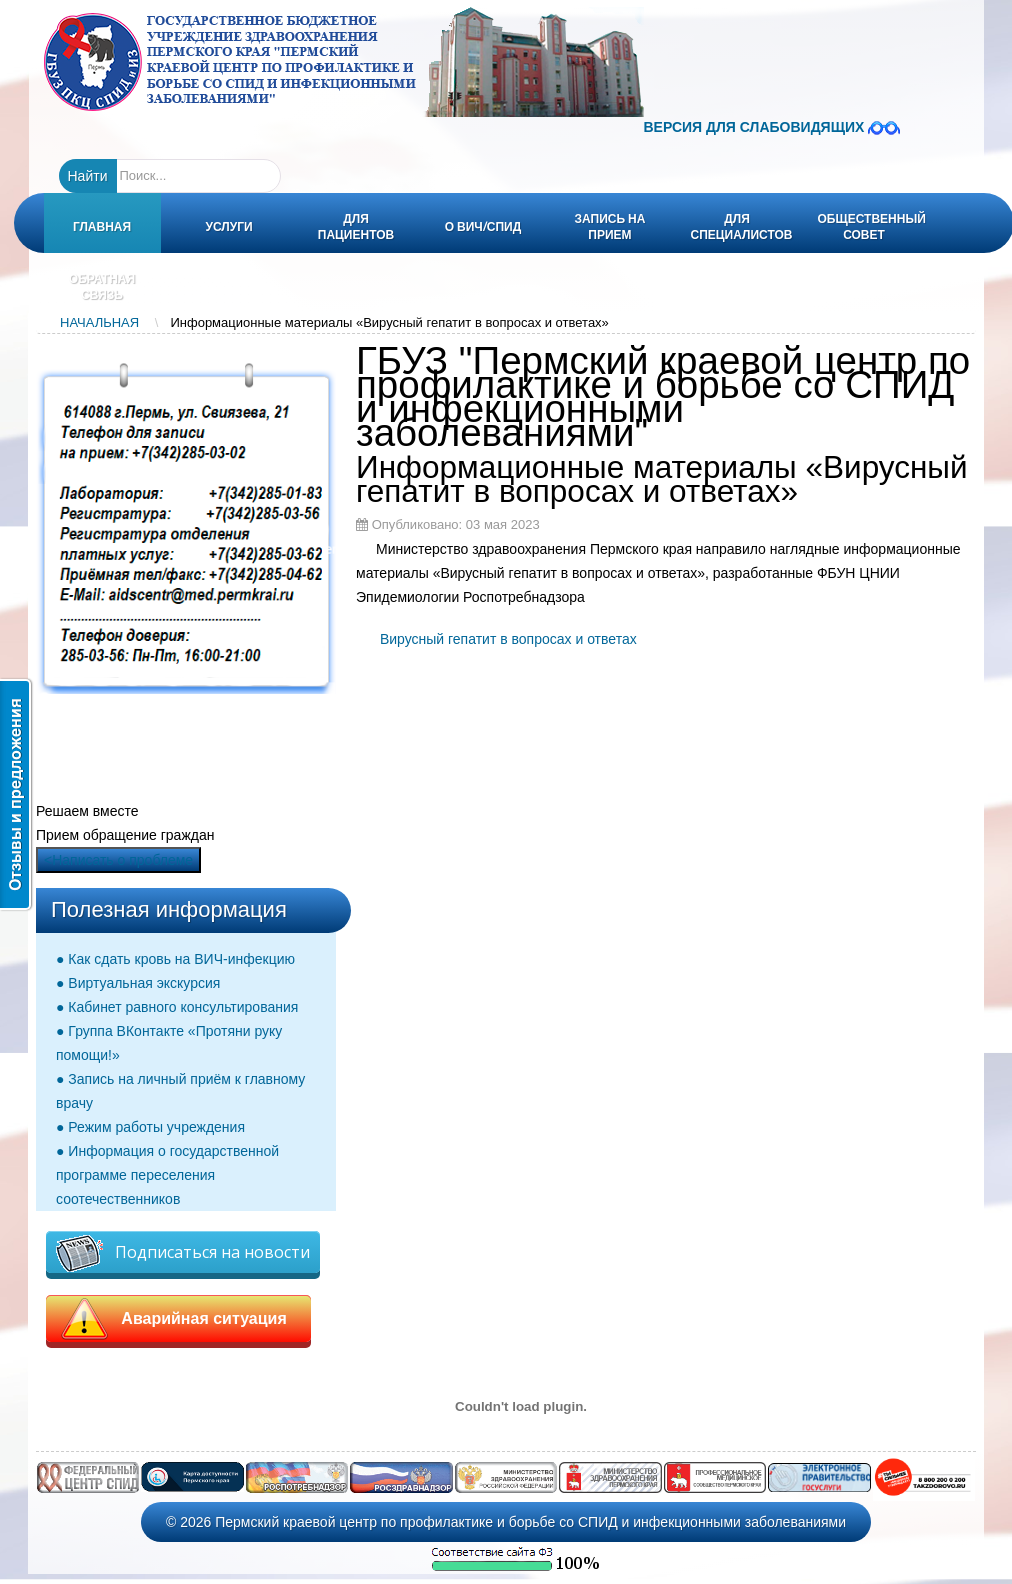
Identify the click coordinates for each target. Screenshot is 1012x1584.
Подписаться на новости (183, 1253)
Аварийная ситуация (178, 1319)
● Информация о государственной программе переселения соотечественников (167, 1175)
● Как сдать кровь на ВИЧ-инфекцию (175, 959)
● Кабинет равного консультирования (177, 1007)
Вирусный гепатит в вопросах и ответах (508, 639)
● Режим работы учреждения (150, 1127)
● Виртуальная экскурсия (138, 983)
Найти (88, 176)
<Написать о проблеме (118, 860)
